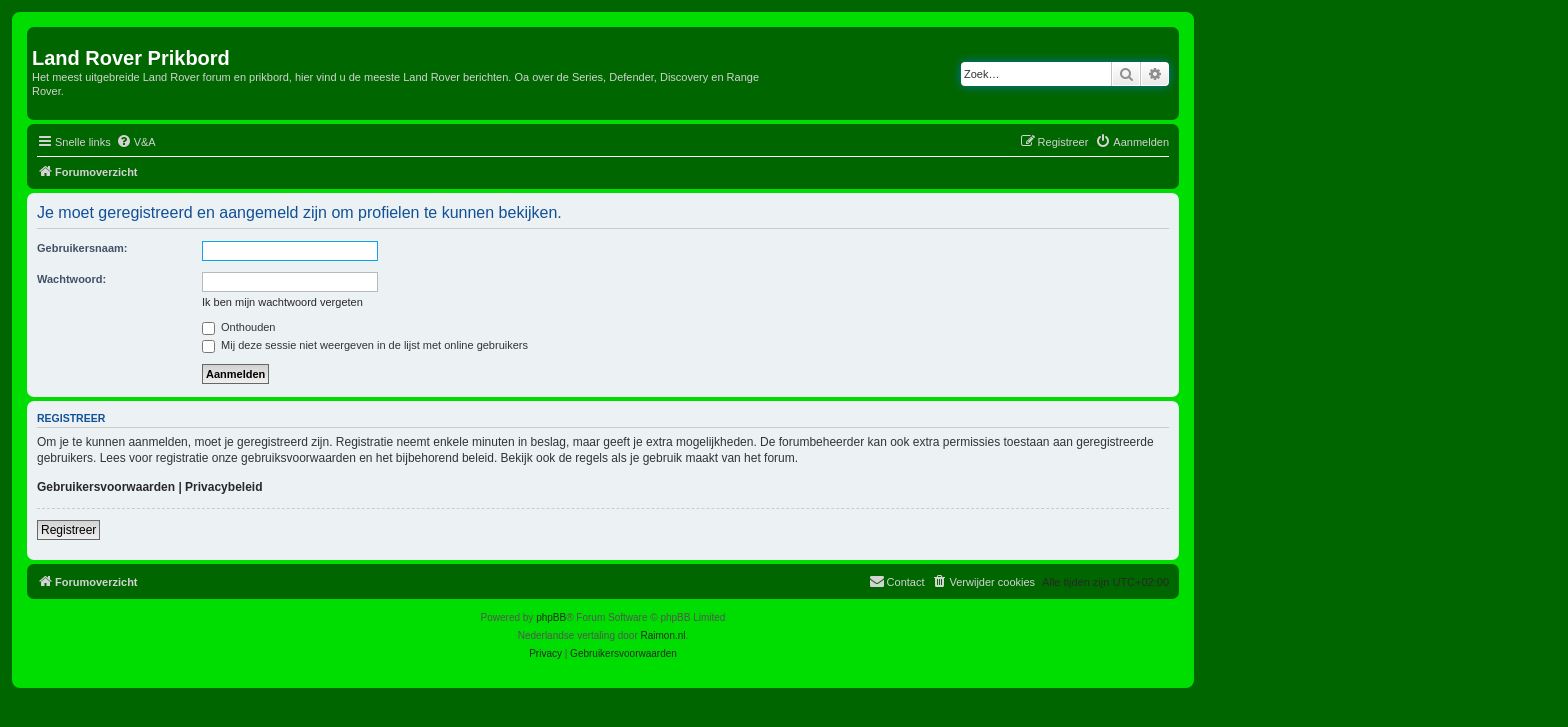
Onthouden (239, 327)
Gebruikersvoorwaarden (106, 487)
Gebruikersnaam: (82, 248)
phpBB (551, 617)
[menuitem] (136, 142)
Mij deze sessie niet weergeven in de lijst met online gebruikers (365, 345)
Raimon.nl (663, 635)
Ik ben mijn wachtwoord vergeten (282, 302)
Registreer (68, 530)
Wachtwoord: (71, 279)
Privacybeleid (223, 487)
